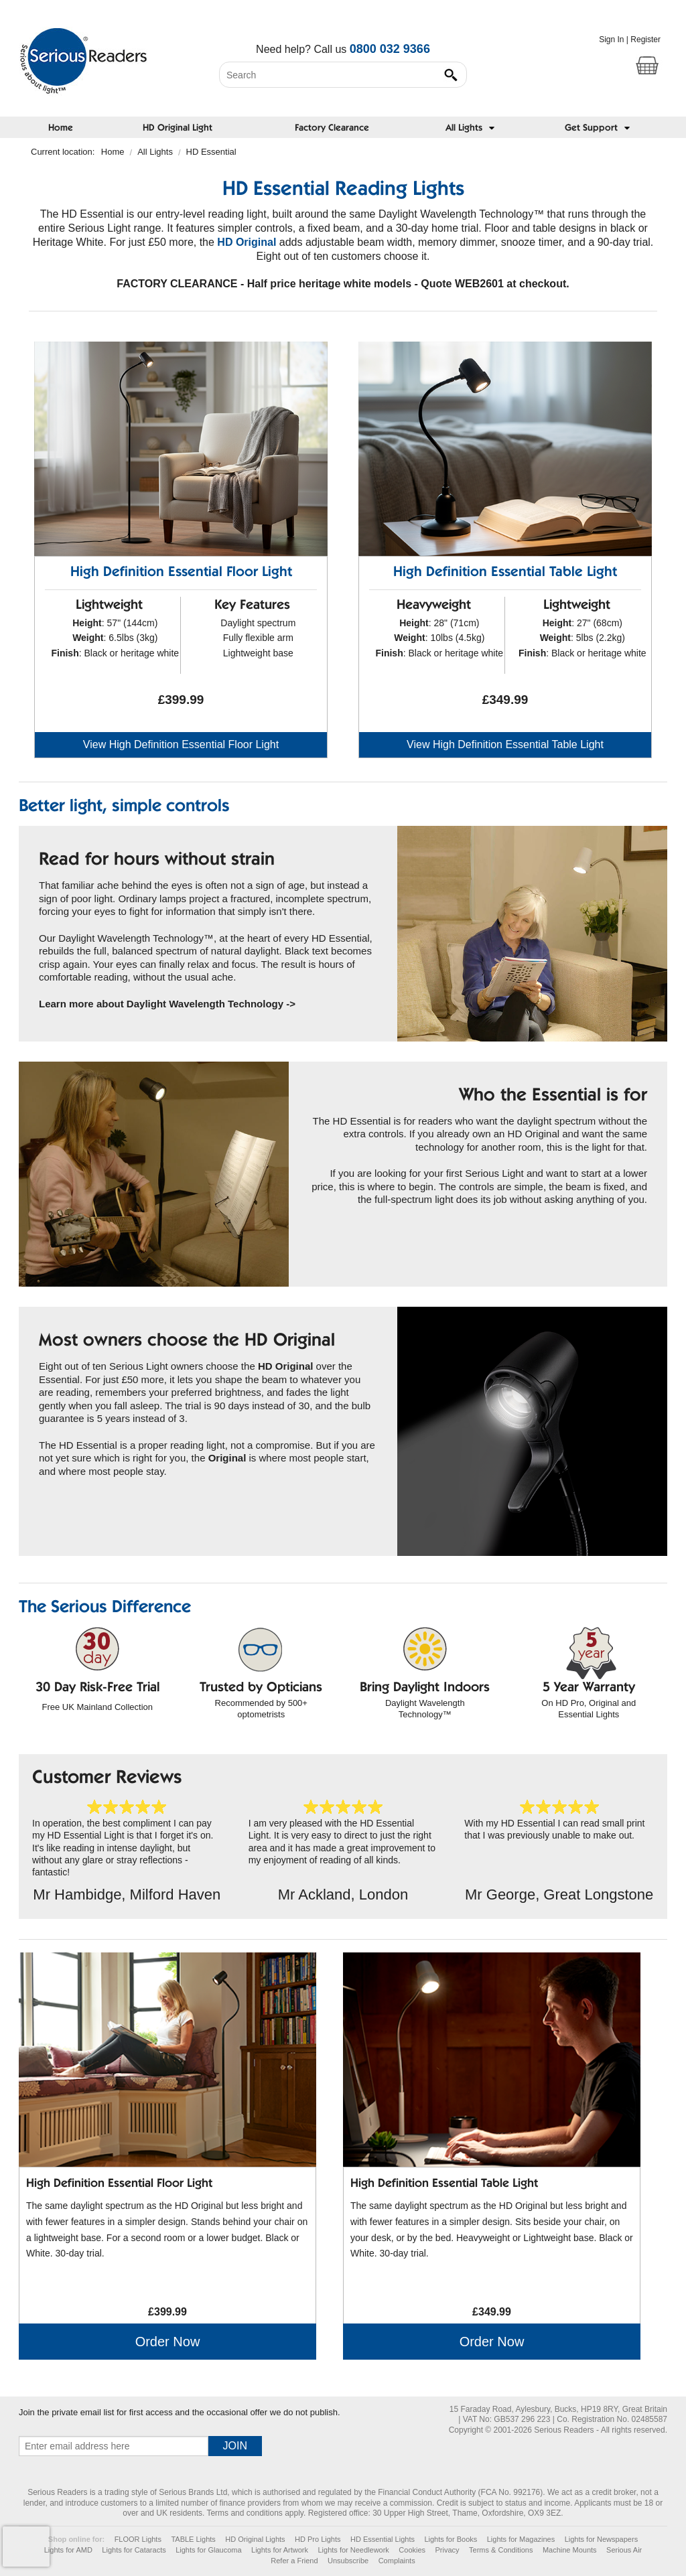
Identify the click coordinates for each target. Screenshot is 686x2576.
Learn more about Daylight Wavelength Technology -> (167, 1003)
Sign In (611, 39)
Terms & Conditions (501, 2550)
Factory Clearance (332, 128)
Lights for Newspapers (601, 2539)
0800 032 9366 (390, 49)
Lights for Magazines (521, 2539)
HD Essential (211, 152)
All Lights (155, 152)
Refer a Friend (294, 2561)
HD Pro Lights (317, 2539)
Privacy (447, 2550)
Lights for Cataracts (133, 2550)
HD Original (246, 242)
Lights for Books (450, 2539)
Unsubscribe (348, 2561)
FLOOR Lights (138, 2539)
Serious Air (624, 2550)
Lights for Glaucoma (208, 2550)
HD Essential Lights (382, 2539)
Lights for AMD (68, 2550)
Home (60, 128)
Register (645, 39)
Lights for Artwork (279, 2550)
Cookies (412, 2550)
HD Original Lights (255, 2539)
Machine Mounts (570, 2550)
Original (227, 1457)
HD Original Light (177, 128)
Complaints (397, 2561)
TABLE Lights (193, 2539)
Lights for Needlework (353, 2550)
